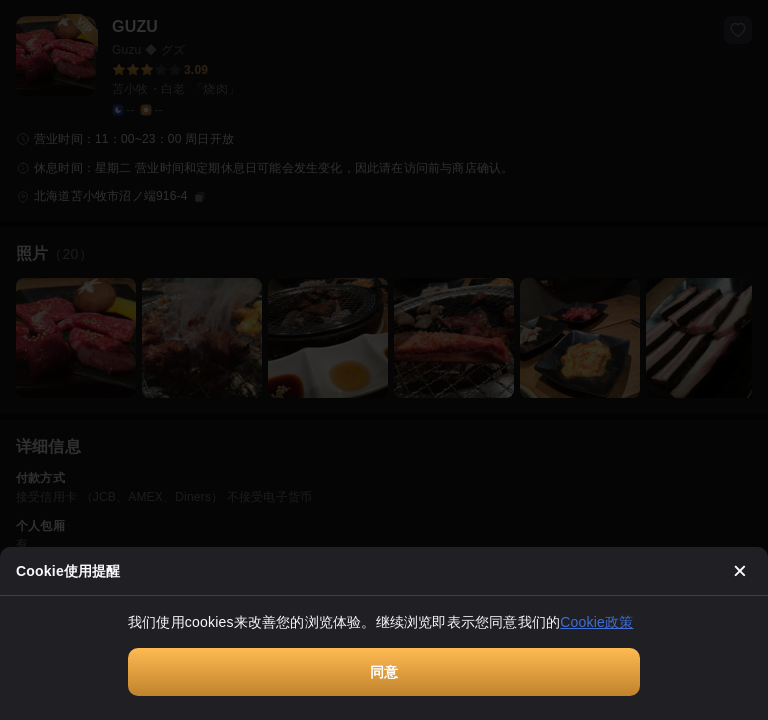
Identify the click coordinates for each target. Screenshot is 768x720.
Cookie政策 (596, 622)
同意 (384, 672)
